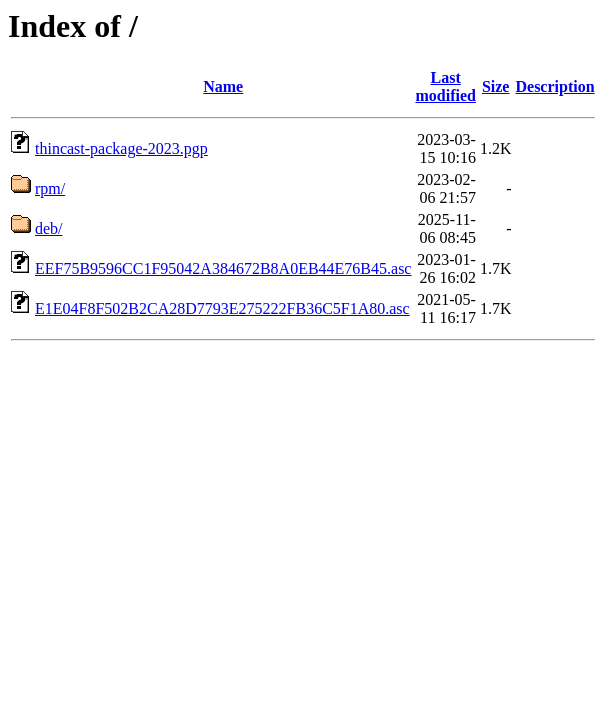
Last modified (445, 86)
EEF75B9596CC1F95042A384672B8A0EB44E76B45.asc (223, 268)
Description (554, 86)
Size (496, 86)
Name (223, 86)
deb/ (49, 228)
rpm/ (50, 188)
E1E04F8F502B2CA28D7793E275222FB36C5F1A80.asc (222, 308)
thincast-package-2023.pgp (121, 148)
